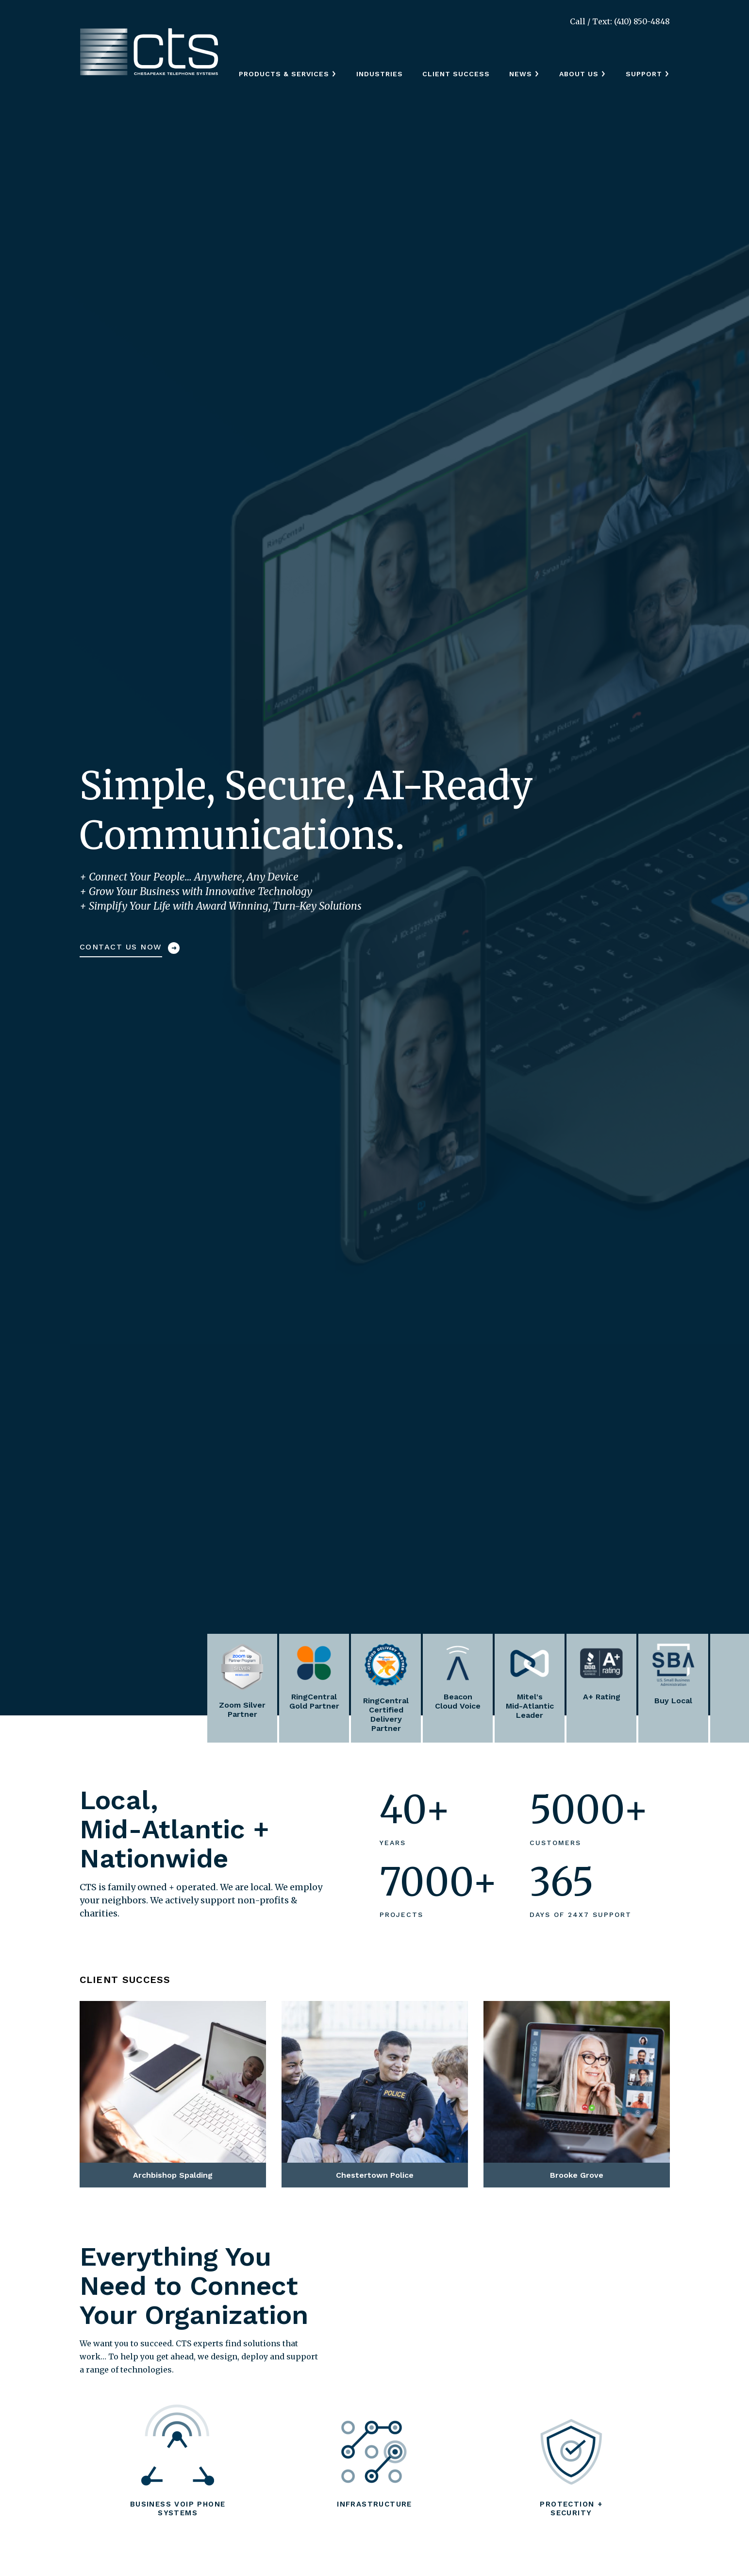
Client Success (456, 73)
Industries (379, 73)
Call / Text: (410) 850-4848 (620, 21)
